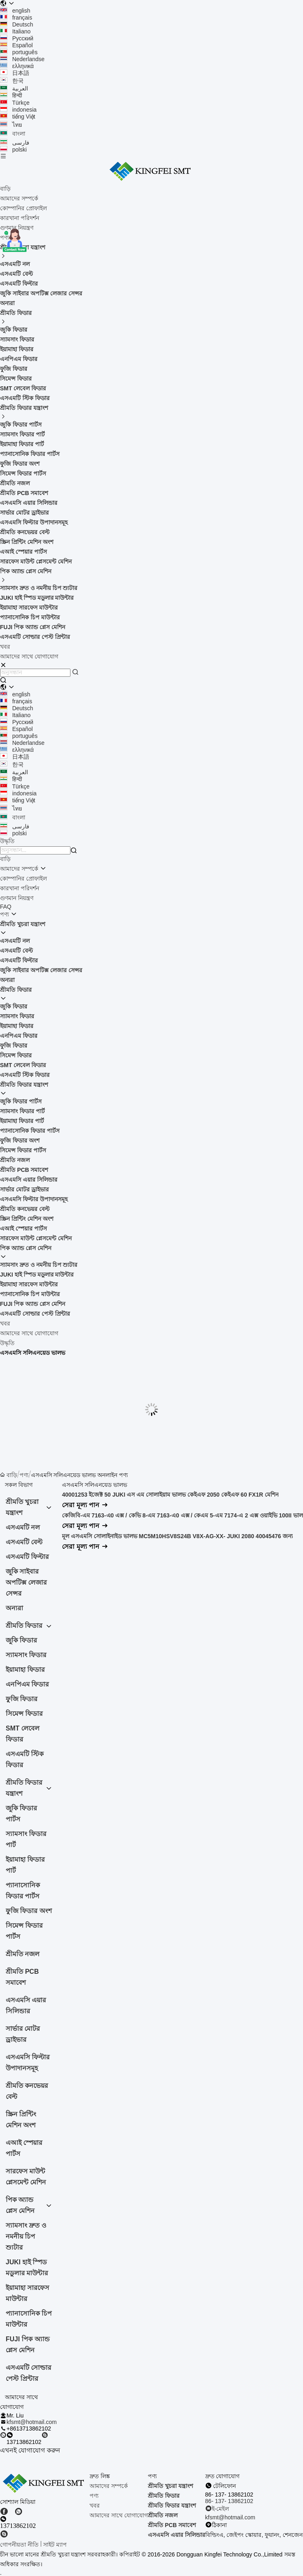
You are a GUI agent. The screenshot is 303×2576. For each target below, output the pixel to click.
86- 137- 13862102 (229, 2501)
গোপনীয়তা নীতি (19, 2544)
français (16, 17)
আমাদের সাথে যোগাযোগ (29, 656)
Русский (16, 38)
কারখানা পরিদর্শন (19, 218)
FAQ (5, 906)
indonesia (18, 109)
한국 (12, 80)
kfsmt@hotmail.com (32, 2422)
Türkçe (14, 102)
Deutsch (16, 24)
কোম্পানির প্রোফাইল (23, 208)
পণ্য (4, 914)
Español (16, 45)
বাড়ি (5, 188)
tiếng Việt (17, 116)
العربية (14, 88)
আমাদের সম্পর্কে (19, 198)
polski (13, 149)
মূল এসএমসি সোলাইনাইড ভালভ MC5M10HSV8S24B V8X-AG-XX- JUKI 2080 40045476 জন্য (177, 1536)
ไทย (11, 124)
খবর (5, 646)
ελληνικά (17, 66)
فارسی (14, 142)
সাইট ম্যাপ (55, 2544)
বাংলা (12, 133)
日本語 (14, 73)
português (18, 52)
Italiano (15, 31)
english (15, 10)
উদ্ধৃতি (7, 1343)
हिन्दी (11, 95)
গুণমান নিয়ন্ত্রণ (16, 228)
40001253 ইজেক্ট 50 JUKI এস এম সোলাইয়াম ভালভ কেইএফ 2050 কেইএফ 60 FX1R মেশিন (170, 1494)
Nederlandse (22, 59)
